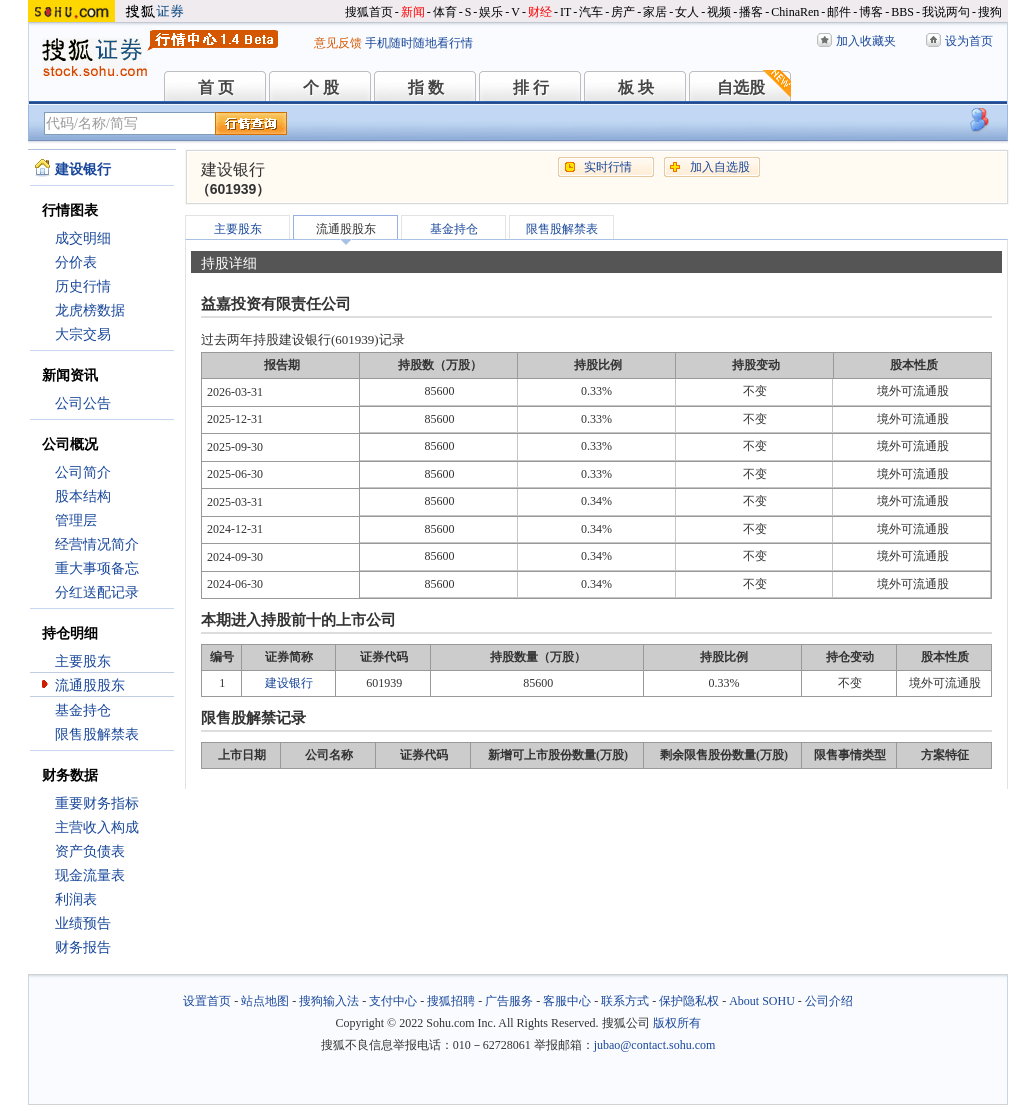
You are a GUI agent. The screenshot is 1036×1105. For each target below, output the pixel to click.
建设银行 (289, 683)
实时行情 (608, 167)
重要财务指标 (97, 803)
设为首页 (969, 41)
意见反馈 (338, 43)
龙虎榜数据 (90, 310)
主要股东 (83, 661)
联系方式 (625, 1001)
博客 (871, 12)
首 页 (216, 87)
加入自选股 (720, 167)
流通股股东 (90, 685)
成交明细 (83, 238)
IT (565, 12)
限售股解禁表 (97, 734)
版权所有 (677, 1023)
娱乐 (491, 12)
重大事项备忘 (97, 568)
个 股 (321, 87)
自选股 (741, 87)
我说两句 (946, 12)
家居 (655, 12)
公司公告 (83, 403)
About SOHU (762, 1001)
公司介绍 (829, 1001)
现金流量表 (90, 875)
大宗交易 (83, 334)
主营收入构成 (97, 827)
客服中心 (567, 1001)
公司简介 (83, 472)
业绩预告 (83, 923)
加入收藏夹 (866, 41)
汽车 (591, 12)
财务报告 (83, 947)
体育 (445, 12)
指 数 (426, 87)
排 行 (531, 87)
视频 (719, 12)
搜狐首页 (369, 12)
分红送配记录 (97, 592)
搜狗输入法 (329, 1001)
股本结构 (83, 496)
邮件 (839, 12)
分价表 (76, 262)
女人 (687, 12)
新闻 (413, 12)
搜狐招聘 (451, 1001)
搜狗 (990, 12)
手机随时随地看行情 (419, 43)
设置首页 (207, 1001)
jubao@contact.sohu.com (655, 1045)
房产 (623, 12)
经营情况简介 (97, 544)
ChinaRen (795, 12)
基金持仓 (83, 710)
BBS (902, 12)
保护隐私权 (689, 1001)
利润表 (76, 899)
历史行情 (83, 286)
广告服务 (509, 1001)
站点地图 (265, 1001)
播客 (751, 12)
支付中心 (393, 1001)
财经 (540, 12)
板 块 (636, 87)
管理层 (76, 520)
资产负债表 (90, 851)
